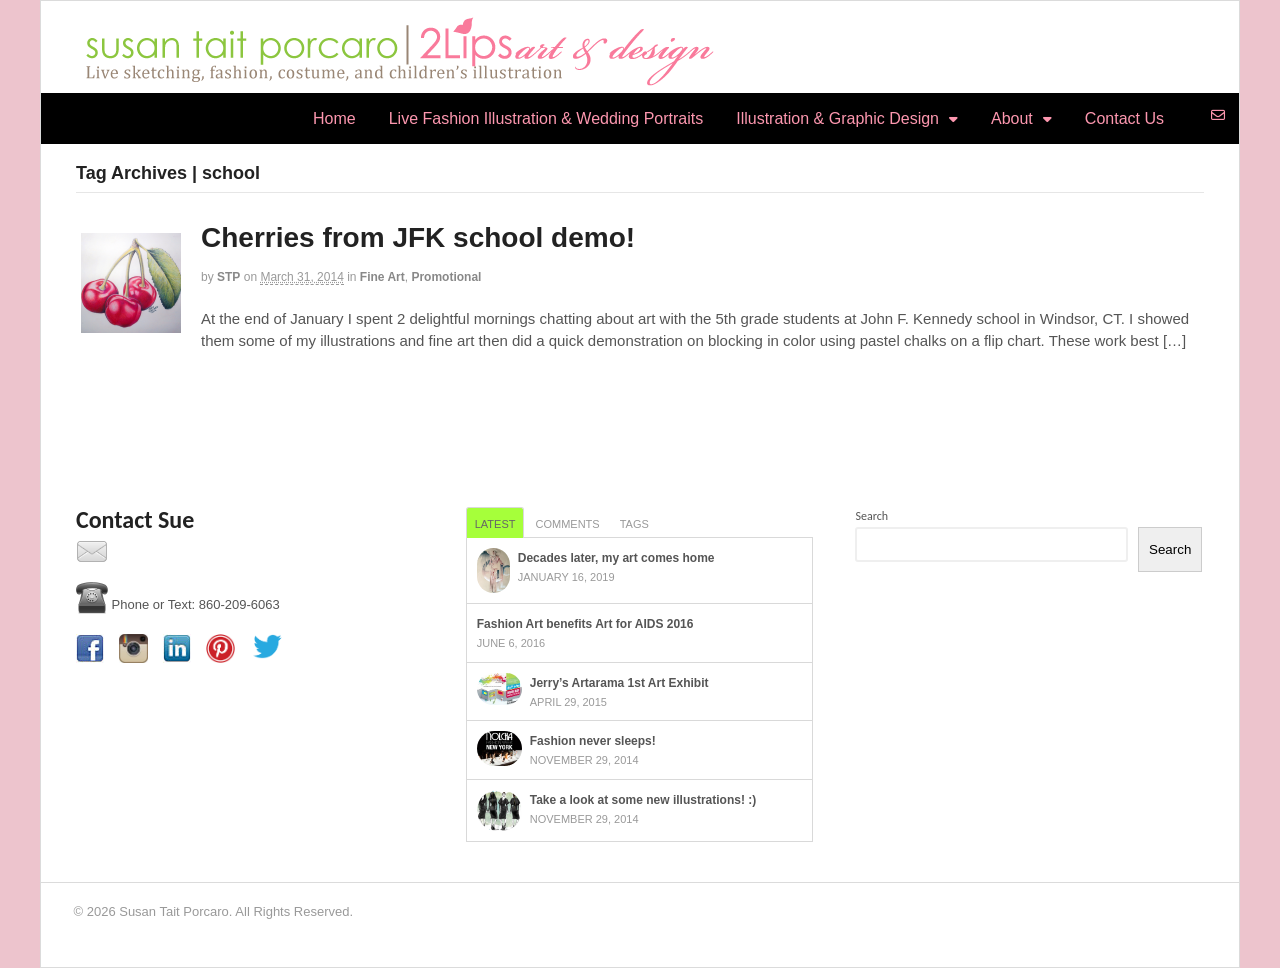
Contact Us (1124, 118)
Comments (567, 524)
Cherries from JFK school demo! (418, 237)
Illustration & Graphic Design (837, 118)
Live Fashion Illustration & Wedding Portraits (546, 118)
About (1012, 118)
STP (228, 277)
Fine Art (382, 277)
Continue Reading (128, 382)
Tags (634, 524)
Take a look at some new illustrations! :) (643, 800)
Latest (495, 524)
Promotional (446, 277)
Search (871, 516)
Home (334, 118)
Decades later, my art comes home (616, 558)
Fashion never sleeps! (593, 741)
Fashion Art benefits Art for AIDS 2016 (585, 624)
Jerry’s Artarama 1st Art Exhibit (619, 683)
